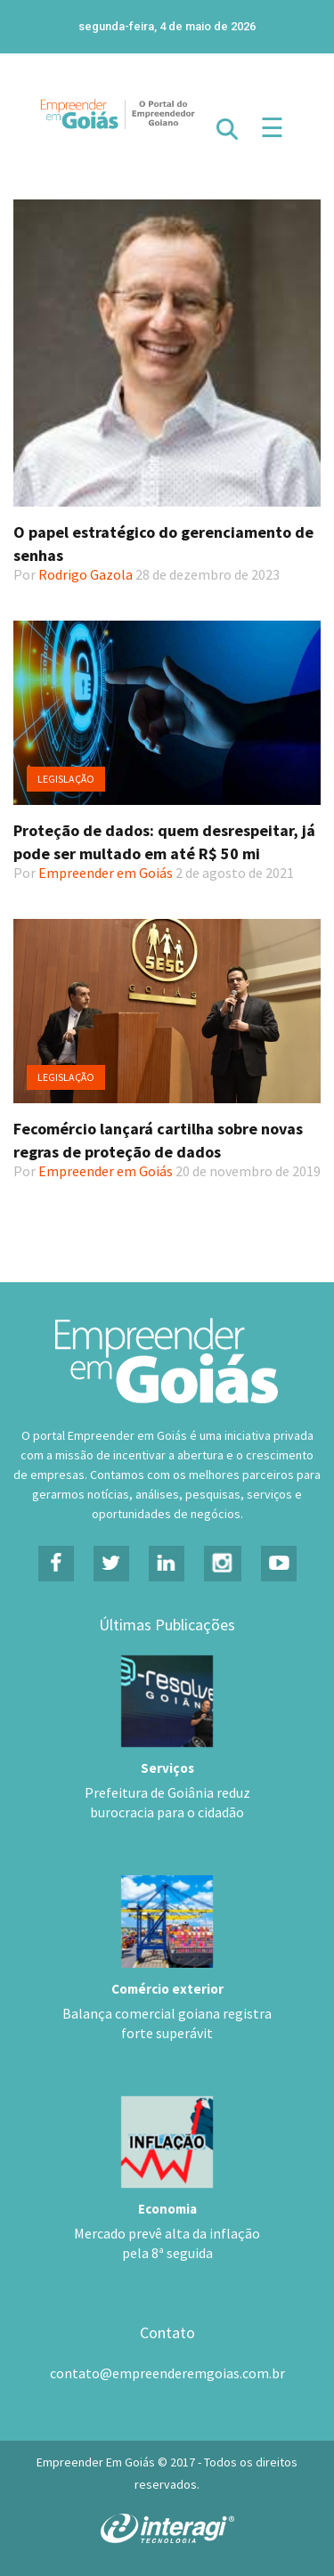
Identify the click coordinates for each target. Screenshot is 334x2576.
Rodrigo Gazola (85, 574)
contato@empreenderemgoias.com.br (167, 2373)
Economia (167, 2208)
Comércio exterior (167, 1988)
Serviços (167, 1767)
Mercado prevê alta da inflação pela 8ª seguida (167, 2243)
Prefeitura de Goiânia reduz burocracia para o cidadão (167, 1802)
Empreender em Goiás (105, 873)
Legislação (65, 778)
